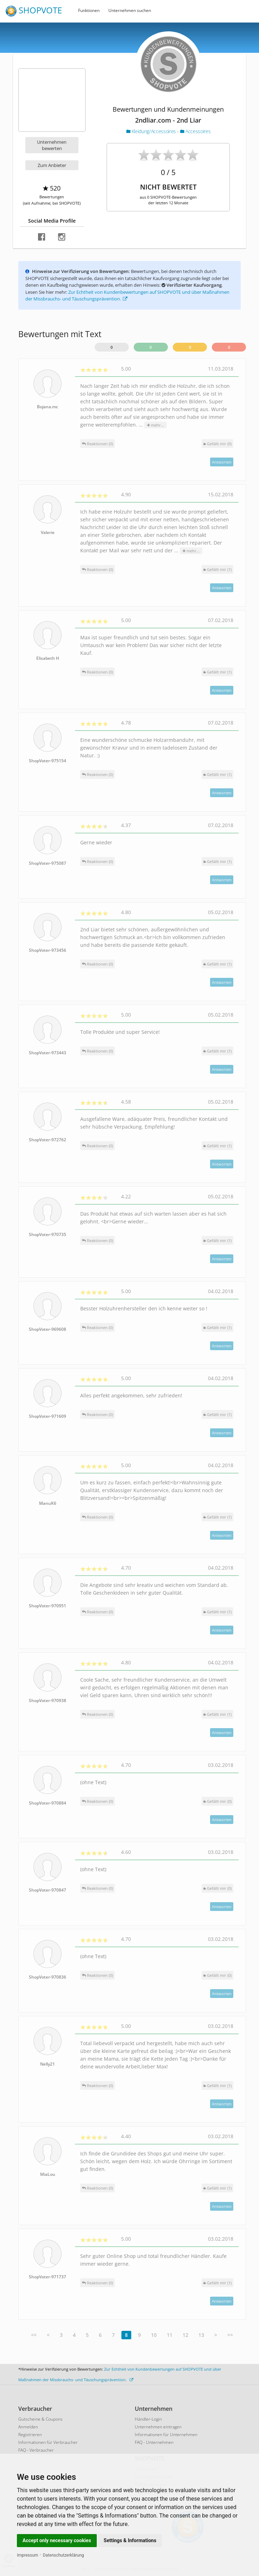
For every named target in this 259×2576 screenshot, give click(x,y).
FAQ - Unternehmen (154, 2442)
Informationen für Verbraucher (48, 2442)
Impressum (27, 2555)
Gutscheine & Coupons (40, 2419)
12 (185, 2335)
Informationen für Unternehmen (166, 2435)
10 (154, 2335)
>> (230, 2335)
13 (201, 2335)
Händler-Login (148, 2419)
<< (34, 2335)
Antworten (222, 462)
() (217, 443)
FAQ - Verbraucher (36, 2450)
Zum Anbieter (52, 165)
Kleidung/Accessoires (151, 131)
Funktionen (89, 10)
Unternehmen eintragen (158, 2427)
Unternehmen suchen (129, 10)
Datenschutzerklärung (63, 2555)
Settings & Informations (130, 2540)
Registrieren (30, 2435)
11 (169, 2335)
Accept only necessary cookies (57, 2540)
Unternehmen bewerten (52, 145)
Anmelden (28, 2427)
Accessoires (195, 131)
